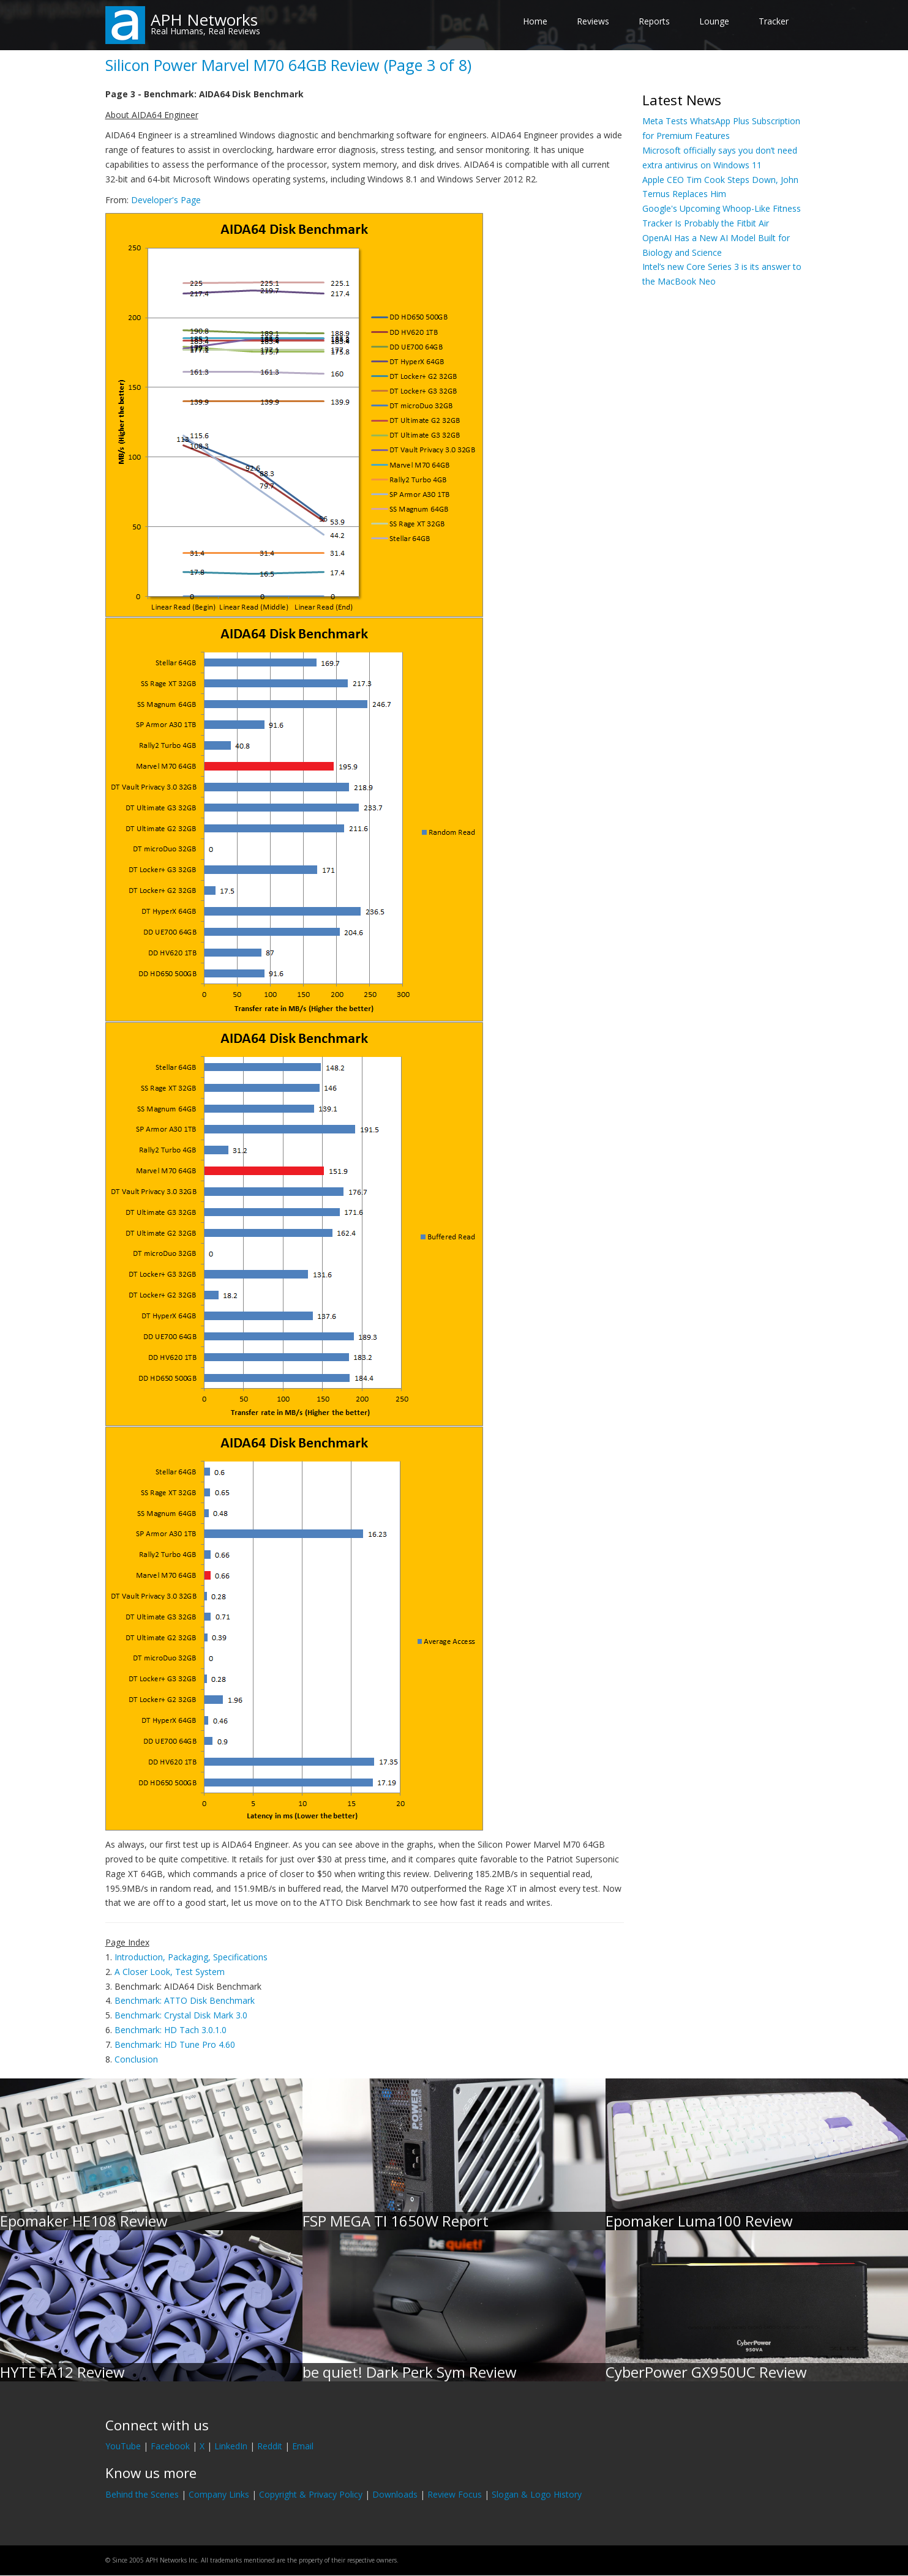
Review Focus (454, 2494)
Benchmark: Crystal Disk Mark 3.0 (180, 2015)
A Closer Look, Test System (169, 1971)
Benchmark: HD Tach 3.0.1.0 (170, 2030)
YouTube (123, 2446)
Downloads (395, 2494)
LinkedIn (230, 2446)
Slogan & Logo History (537, 2494)
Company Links (219, 2494)
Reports (654, 21)
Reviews (593, 21)
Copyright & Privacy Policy (310, 2494)
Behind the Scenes (142, 2494)
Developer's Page (166, 200)
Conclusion (136, 2059)
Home (535, 21)
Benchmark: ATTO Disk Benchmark (184, 2000)
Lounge (714, 21)
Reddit (269, 2446)
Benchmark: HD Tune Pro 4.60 (174, 2044)
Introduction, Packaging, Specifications (191, 1957)
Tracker (774, 21)
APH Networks (204, 20)
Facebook (170, 2446)
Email (302, 2446)
